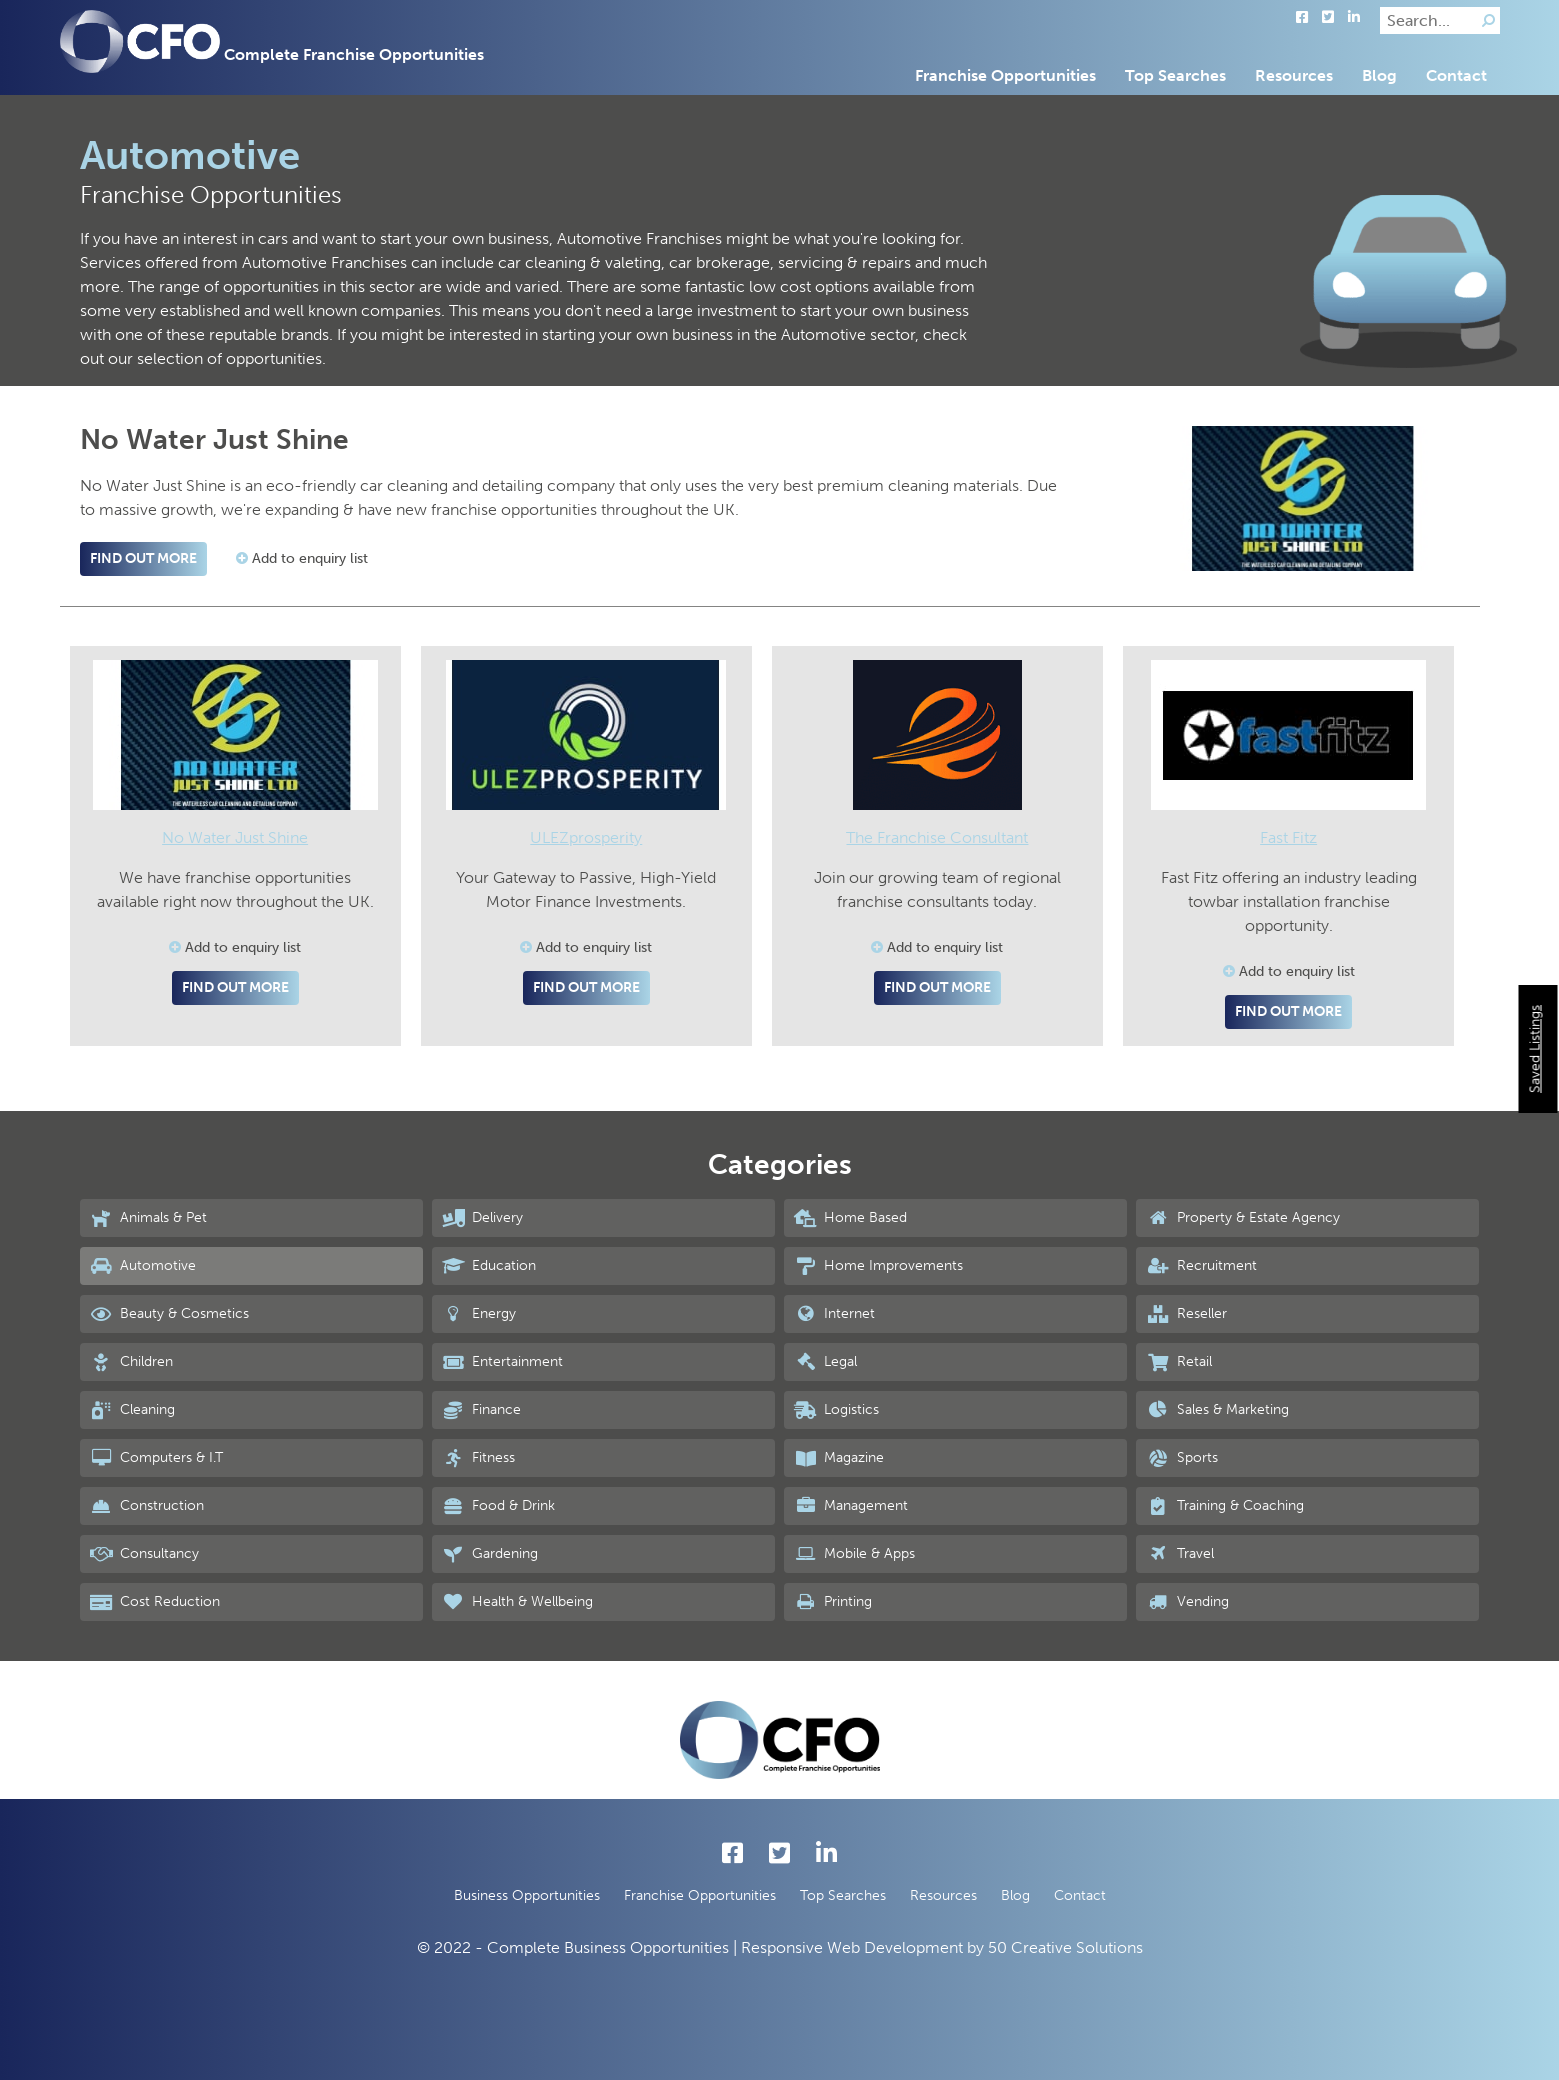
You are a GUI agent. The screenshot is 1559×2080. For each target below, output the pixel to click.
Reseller (1186, 1314)
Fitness (478, 1458)
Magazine (839, 1458)
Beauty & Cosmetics (169, 1314)
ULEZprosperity (586, 837)
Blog (1379, 75)
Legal (825, 1362)
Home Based (850, 1218)
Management (851, 1506)
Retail (1178, 1362)
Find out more (143, 558)
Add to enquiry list (302, 558)
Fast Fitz (1288, 837)
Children (131, 1362)
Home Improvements (878, 1266)
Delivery (482, 1218)
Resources (1294, 75)
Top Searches (1175, 75)
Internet (834, 1314)
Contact (1456, 75)
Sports (1181, 1458)
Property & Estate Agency (1242, 1218)
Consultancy (144, 1554)
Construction (147, 1506)
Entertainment (502, 1362)
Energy (479, 1314)
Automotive (143, 1266)
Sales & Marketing (1217, 1410)
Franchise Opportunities (1005, 75)
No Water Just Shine (235, 837)
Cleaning (132, 1410)
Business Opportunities (527, 1895)
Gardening (490, 1554)
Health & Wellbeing (517, 1602)
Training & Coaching (1224, 1506)
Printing (833, 1602)
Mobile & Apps (854, 1554)
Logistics (836, 1410)
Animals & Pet (148, 1218)
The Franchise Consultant (937, 837)
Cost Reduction (155, 1602)
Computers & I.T (156, 1458)
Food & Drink (498, 1506)
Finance (481, 1410)
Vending (1187, 1602)
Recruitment (1201, 1266)
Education (489, 1266)
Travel (1179, 1554)
